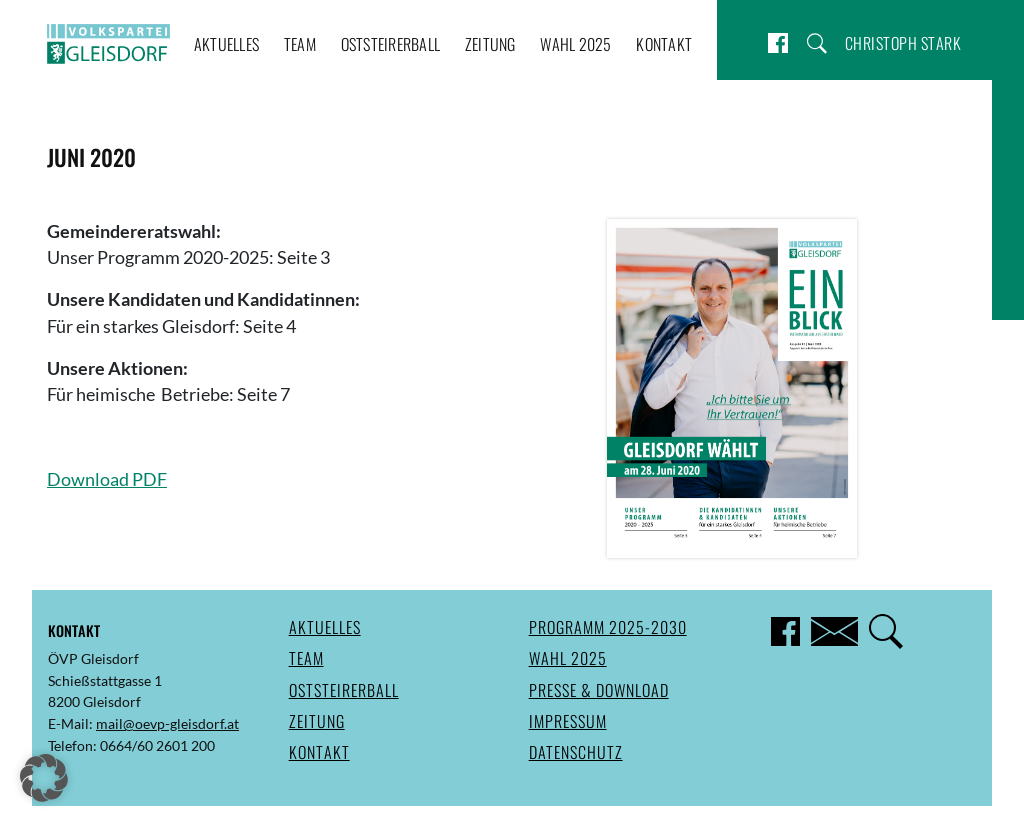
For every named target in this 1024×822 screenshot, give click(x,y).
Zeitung (490, 44)
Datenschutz (576, 752)
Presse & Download (599, 690)
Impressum (568, 721)
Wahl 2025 (575, 44)
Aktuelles (226, 44)
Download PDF (107, 479)
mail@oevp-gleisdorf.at (167, 723)
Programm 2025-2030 (608, 627)
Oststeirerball (391, 44)
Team (300, 44)
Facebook (778, 43)
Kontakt (664, 44)
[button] (44, 778)
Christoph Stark (903, 43)
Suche (817, 43)
